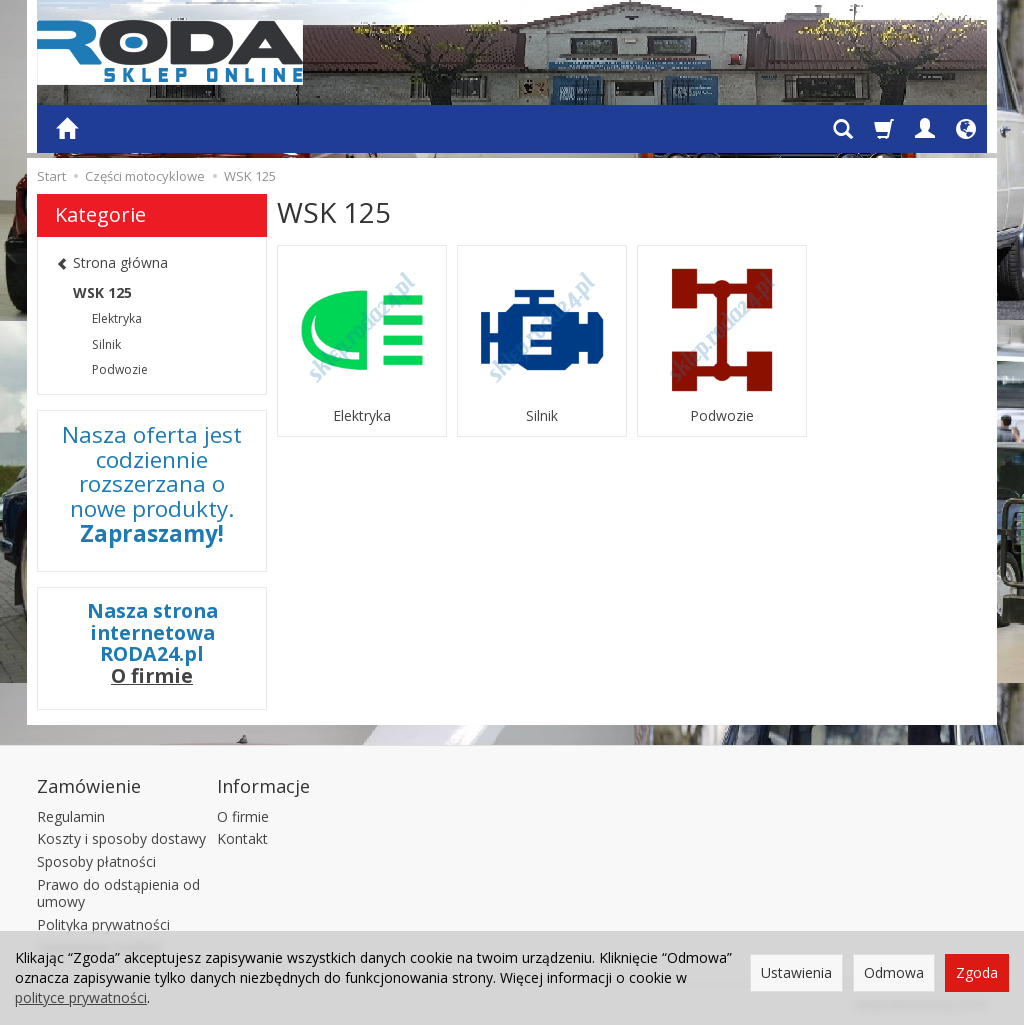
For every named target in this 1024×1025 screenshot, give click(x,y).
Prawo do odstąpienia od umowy (118, 893)
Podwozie (722, 416)
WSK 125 (102, 292)
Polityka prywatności (103, 924)
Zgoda (977, 972)
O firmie (152, 675)
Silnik (542, 416)
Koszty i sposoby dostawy (121, 838)
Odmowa (894, 972)
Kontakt (242, 838)
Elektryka (362, 416)
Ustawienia (796, 972)
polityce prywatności (81, 997)
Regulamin (71, 816)
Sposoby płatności (96, 861)
